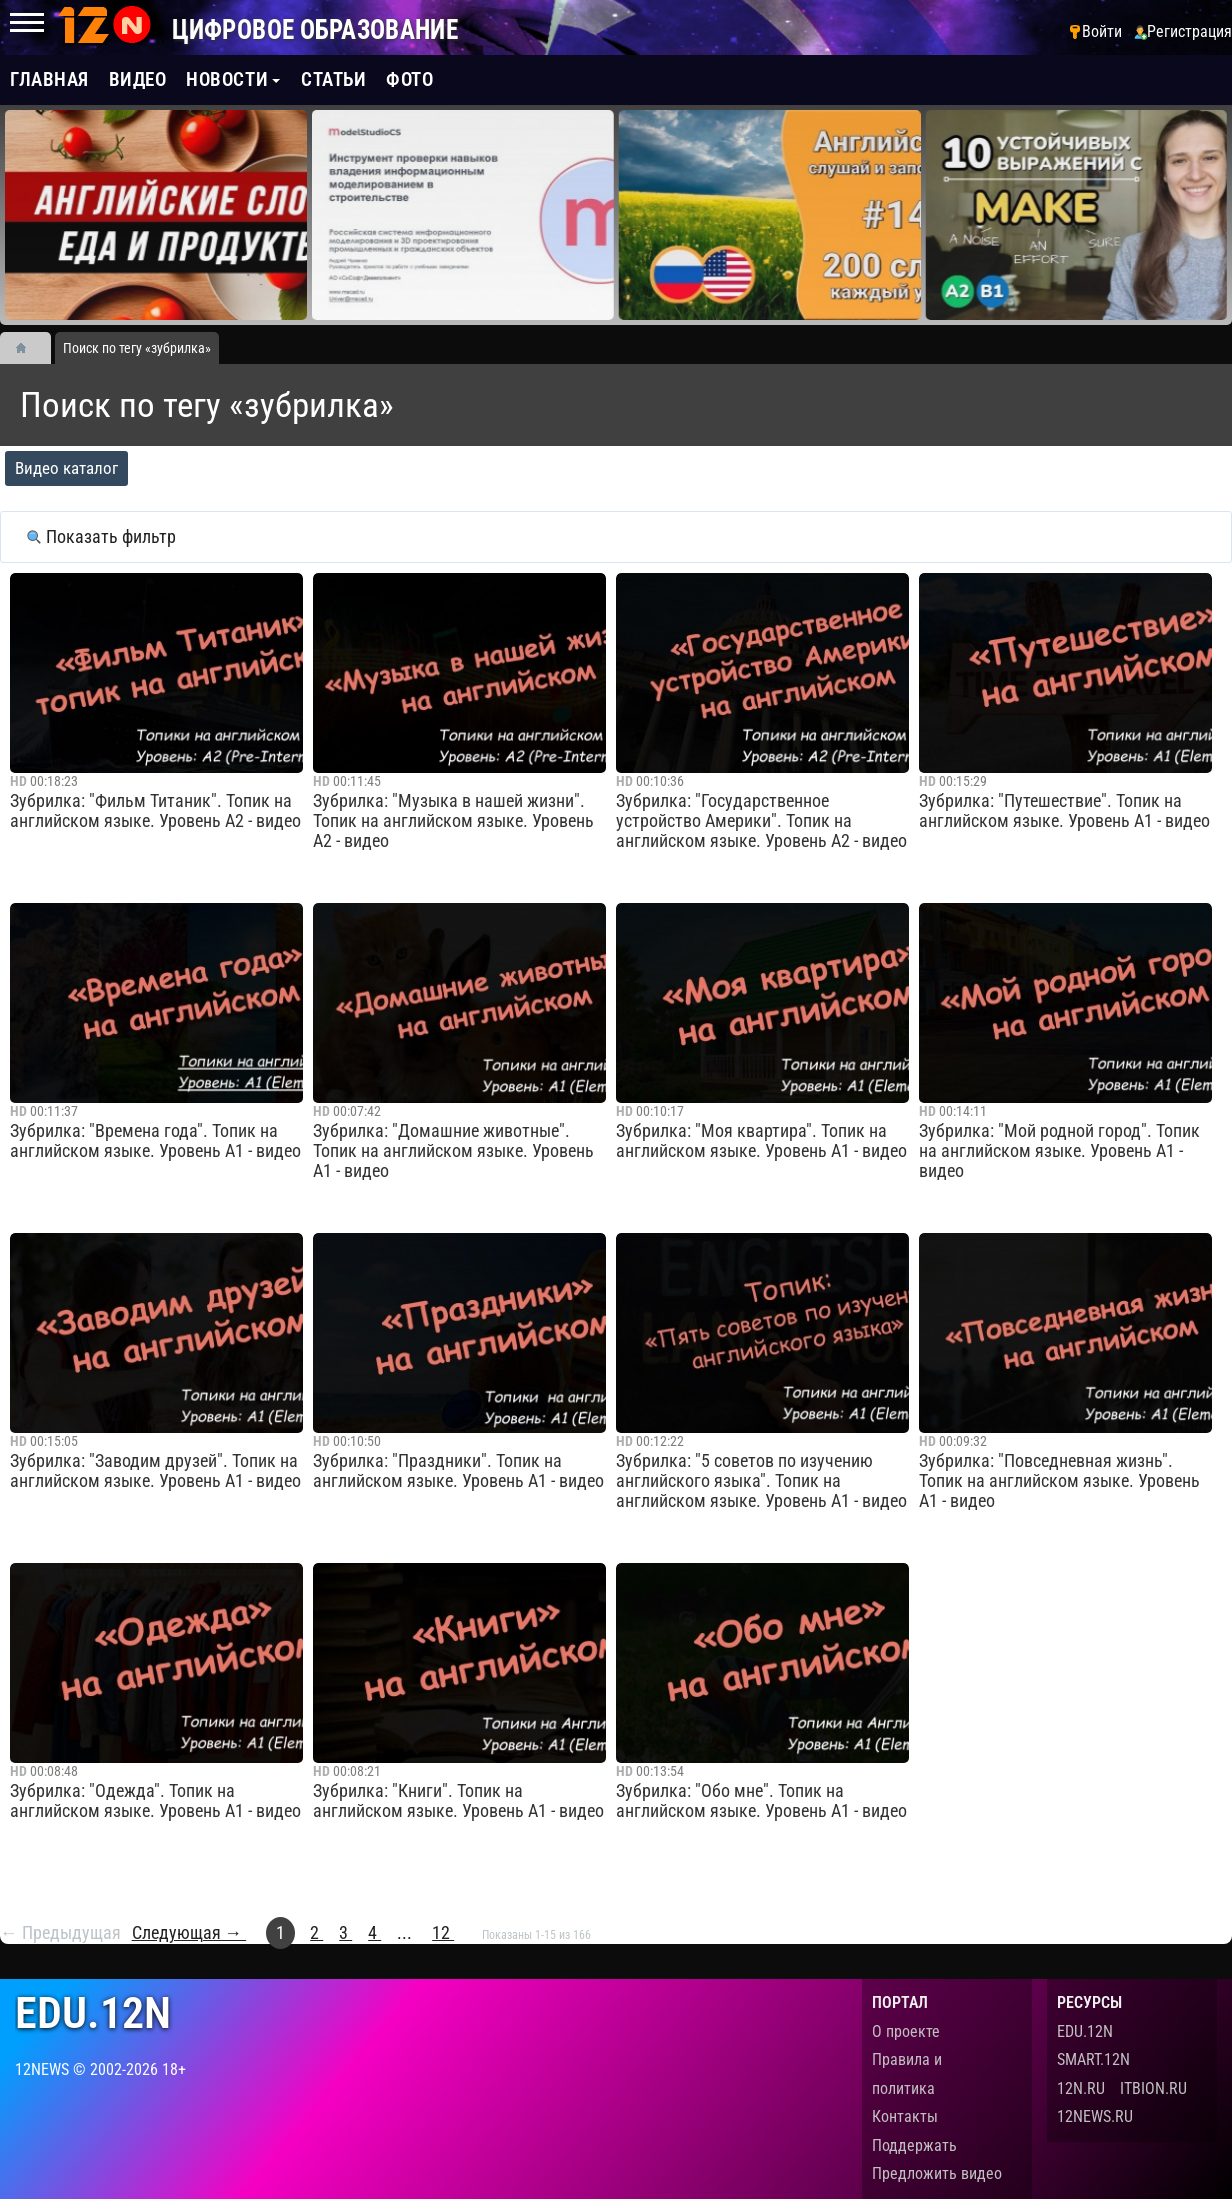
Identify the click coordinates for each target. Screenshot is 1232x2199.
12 (443, 1933)
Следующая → (189, 1933)
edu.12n (93, 2013)
